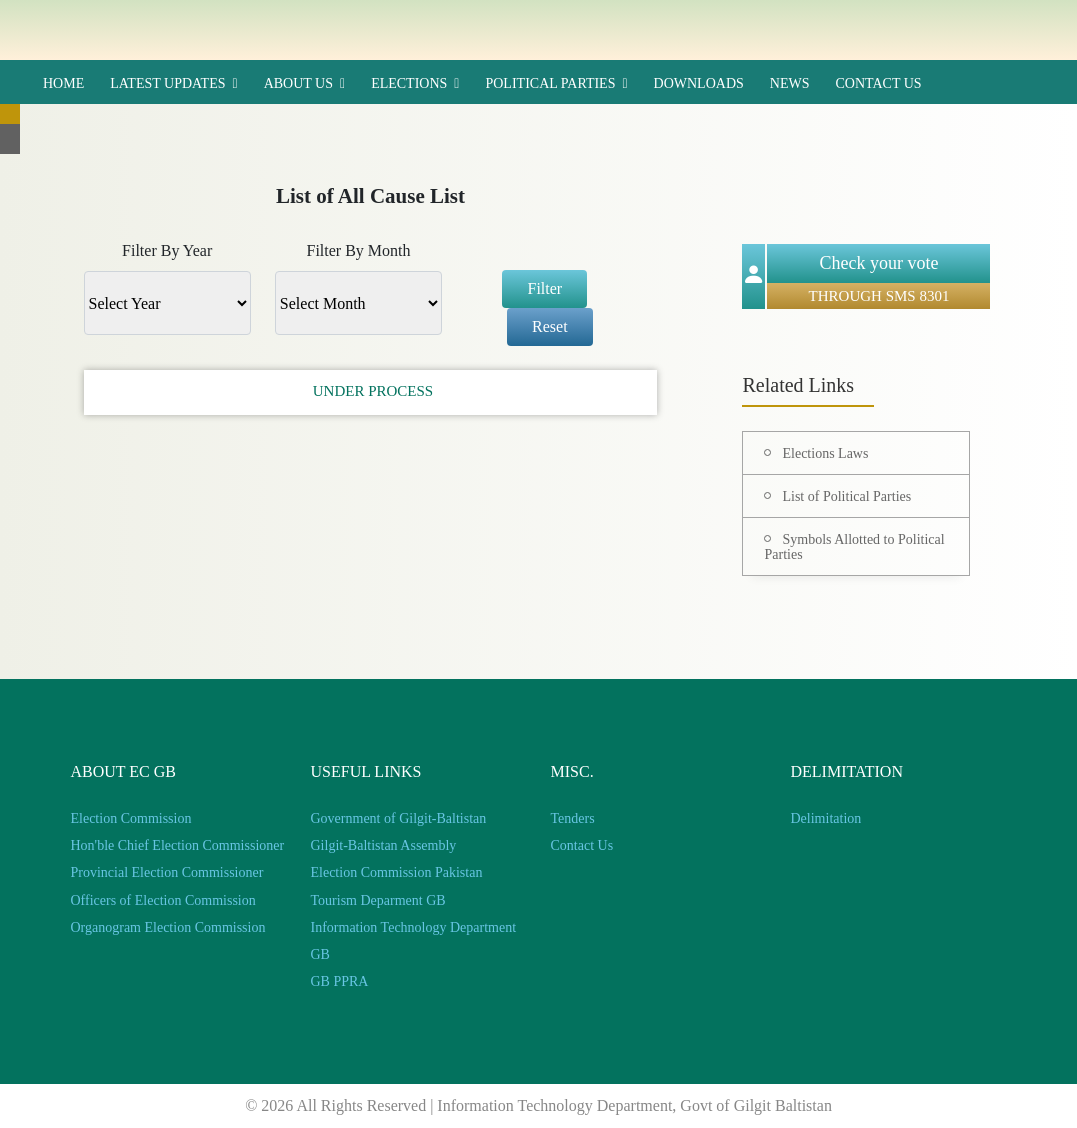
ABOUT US (298, 83)
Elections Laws (825, 453)
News (790, 83)
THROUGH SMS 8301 (879, 296)
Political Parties (550, 83)
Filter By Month (358, 250)
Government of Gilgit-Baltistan (399, 818)
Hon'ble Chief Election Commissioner (178, 845)
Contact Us (878, 83)
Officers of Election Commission (163, 900)
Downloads (699, 83)
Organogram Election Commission (168, 927)
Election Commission (131, 818)
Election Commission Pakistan (397, 872)
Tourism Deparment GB (378, 900)
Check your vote (879, 263)
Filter (544, 288)
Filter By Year (167, 250)
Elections (409, 83)
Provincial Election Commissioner (167, 872)
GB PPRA (340, 981)
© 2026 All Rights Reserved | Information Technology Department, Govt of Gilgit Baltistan (538, 1105)
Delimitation (826, 818)
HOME (63, 83)
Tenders (573, 818)
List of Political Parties (846, 496)
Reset (550, 326)
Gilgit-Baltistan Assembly (384, 845)
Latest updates (167, 83)
